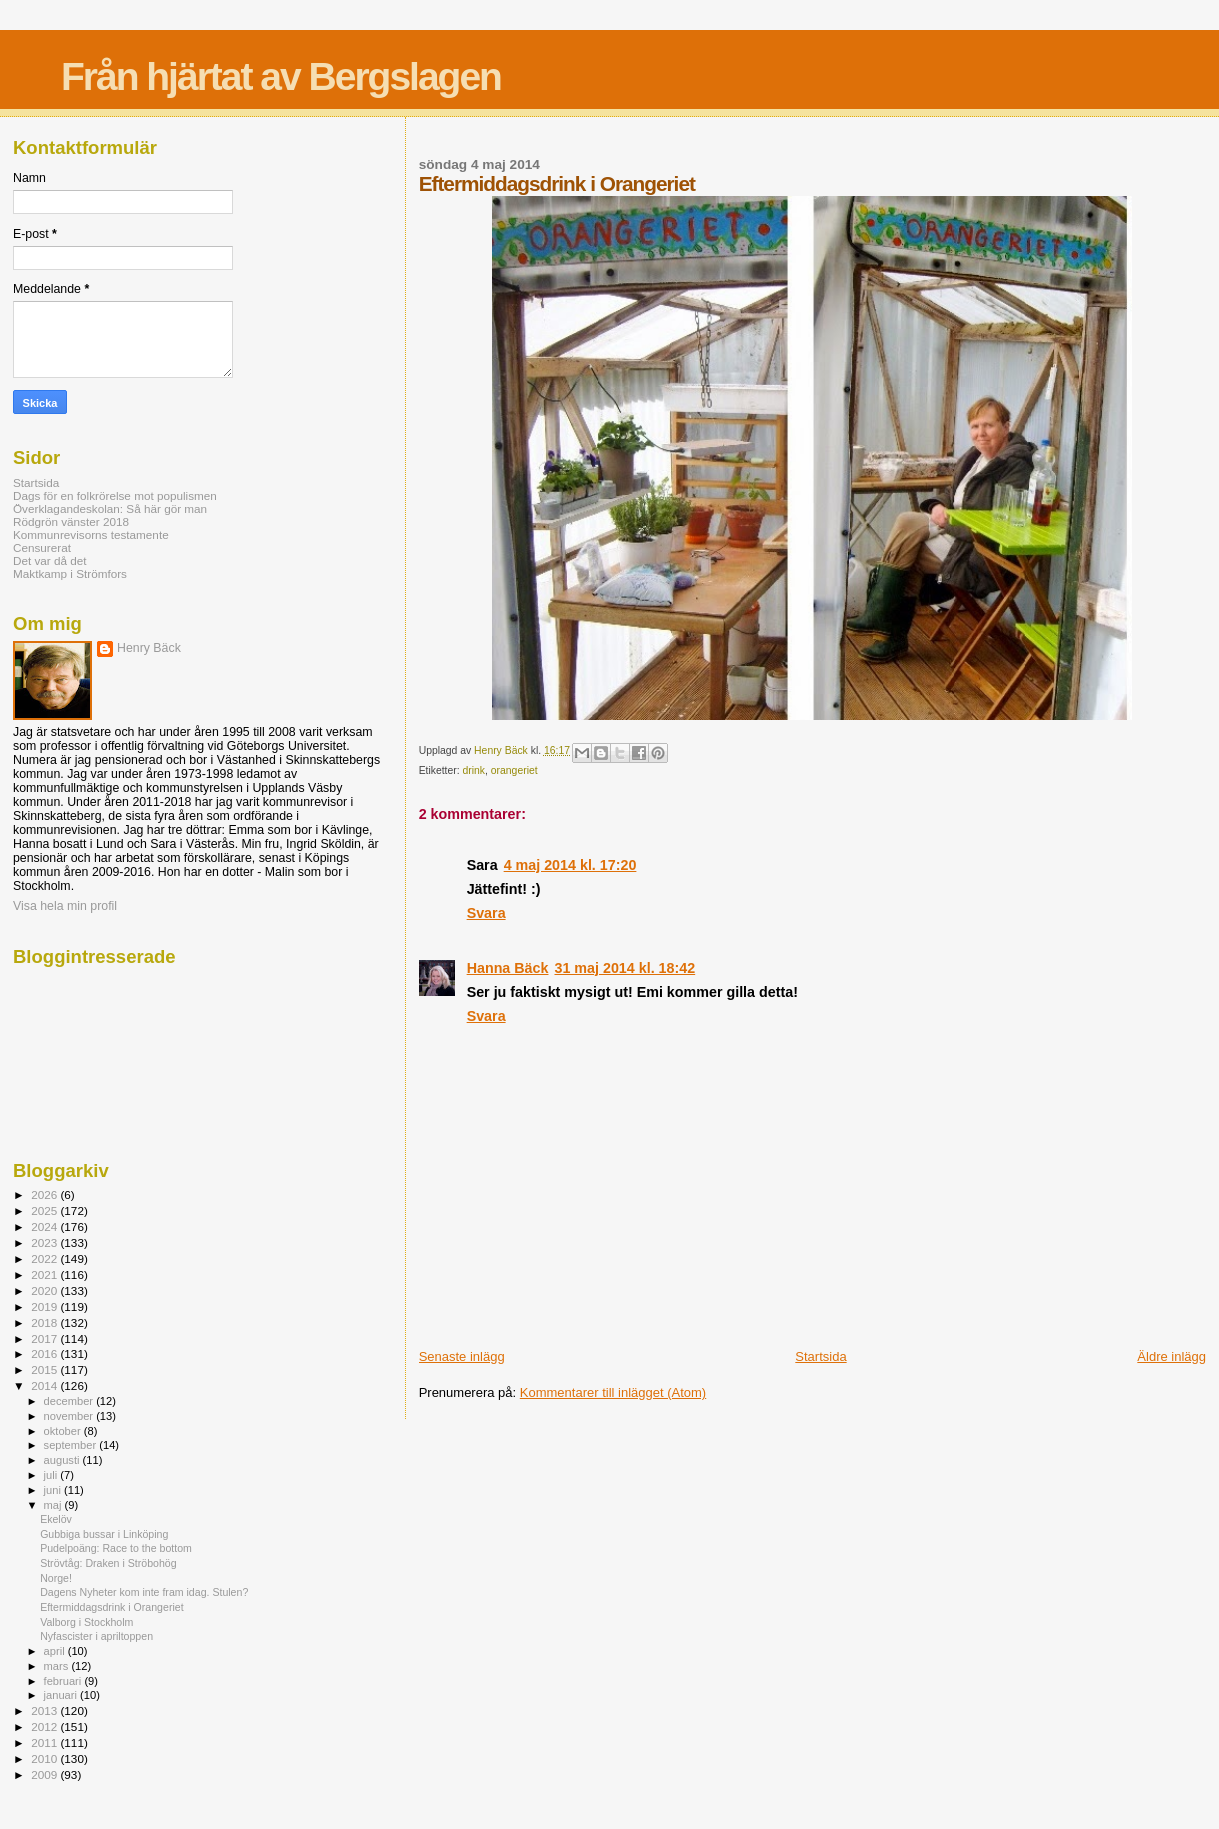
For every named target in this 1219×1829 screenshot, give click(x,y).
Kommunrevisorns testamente (91, 534)
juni (54, 1490)
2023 (45, 1242)
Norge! (56, 1578)
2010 (45, 1758)
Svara (486, 913)
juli (52, 1475)
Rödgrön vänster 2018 (71, 521)
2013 (45, 1710)
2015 (45, 1369)
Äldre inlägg (1171, 1356)
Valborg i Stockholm (86, 1622)
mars (58, 1666)
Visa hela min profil (65, 906)
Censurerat (42, 547)
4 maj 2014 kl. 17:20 (570, 865)
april (56, 1651)
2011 (45, 1742)
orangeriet (514, 770)
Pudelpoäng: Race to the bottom (116, 1548)
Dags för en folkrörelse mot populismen (115, 495)
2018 (45, 1322)
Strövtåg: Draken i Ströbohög (108, 1563)
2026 (45, 1194)
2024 (45, 1226)
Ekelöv (56, 1519)
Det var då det (50, 560)
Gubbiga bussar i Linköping (104, 1534)
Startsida (820, 1356)
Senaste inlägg (462, 1356)
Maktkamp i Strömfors (70, 573)
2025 (45, 1210)
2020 (45, 1290)
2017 (45, 1338)
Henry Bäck (149, 648)
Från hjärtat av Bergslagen (281, 76)
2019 (45, 1306)
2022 (45, 1258)
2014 (45, 1385)
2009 (45, 1774)
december (70, 1401)
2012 (45, 1726)
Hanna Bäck (508, 968)
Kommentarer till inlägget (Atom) (613, 1392)
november (70, 1416)
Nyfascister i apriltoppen (96, 1636)
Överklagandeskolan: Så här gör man (110, 508)
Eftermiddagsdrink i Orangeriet (111, 1607)
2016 (45, 1353)
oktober (64, 1431)
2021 (45, 1274)
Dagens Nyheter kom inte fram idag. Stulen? (144, 1592)
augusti (63, 1460)
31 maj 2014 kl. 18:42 (624, 968)
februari (64, 1681)
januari (62, 1695)
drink (474, 770)
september (72, 1445)
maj (54, 1505)
